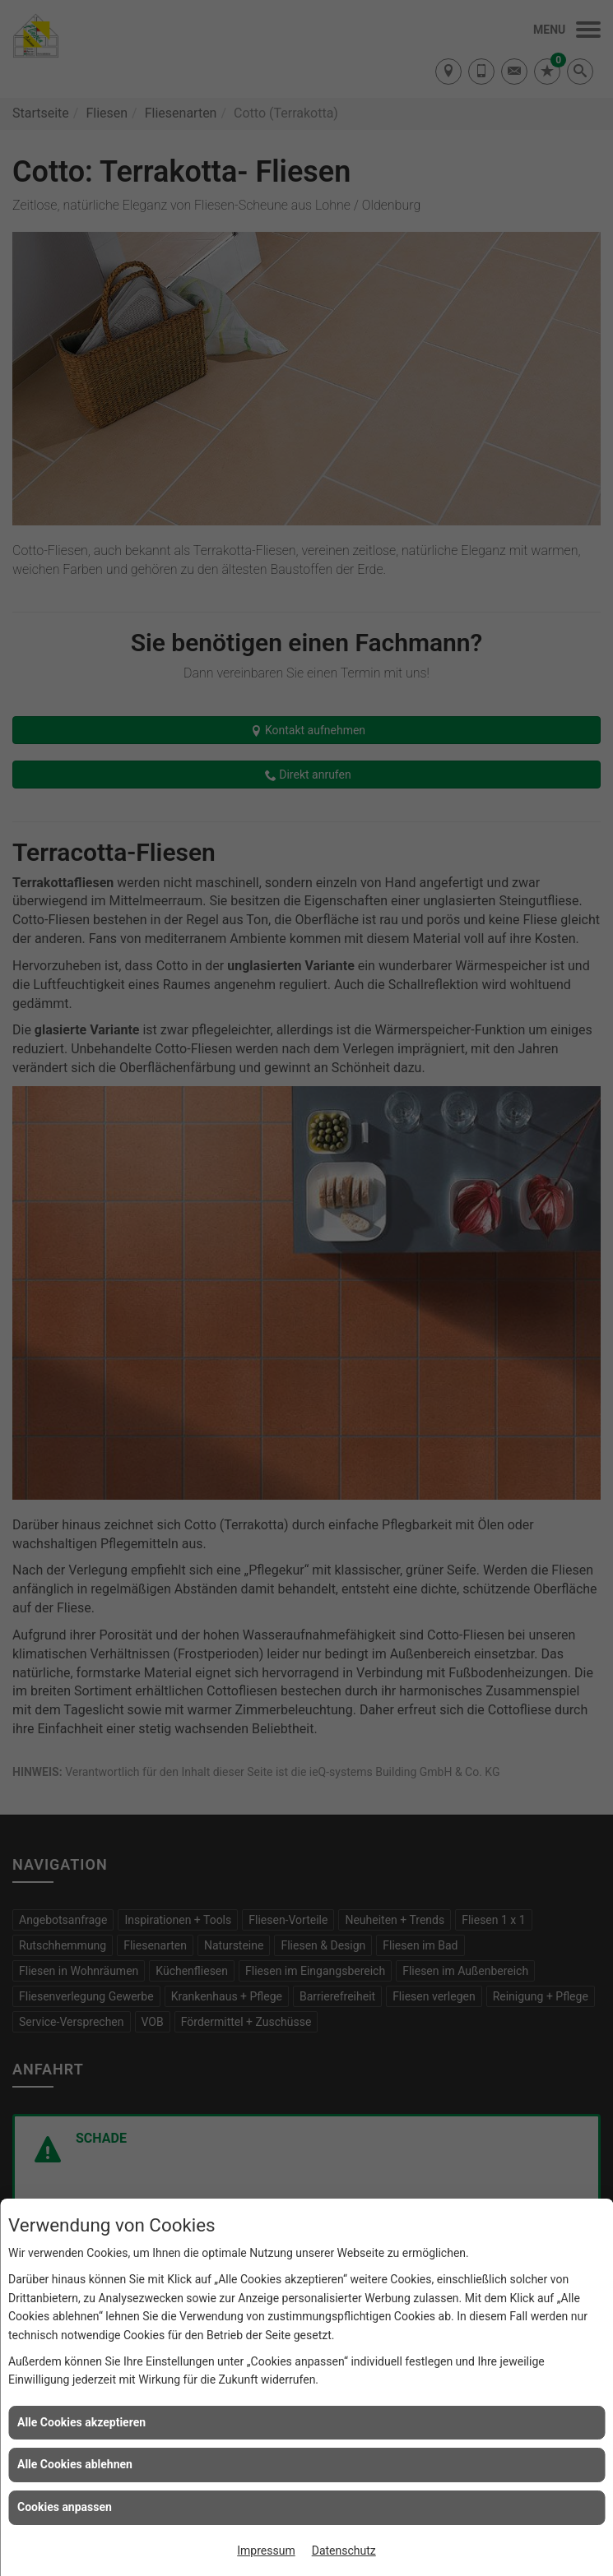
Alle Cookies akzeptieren (81, 2422)
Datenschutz (344, 2550)
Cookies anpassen (64, 2507)
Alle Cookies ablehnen (74, 2464)
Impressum (266, 2550)
